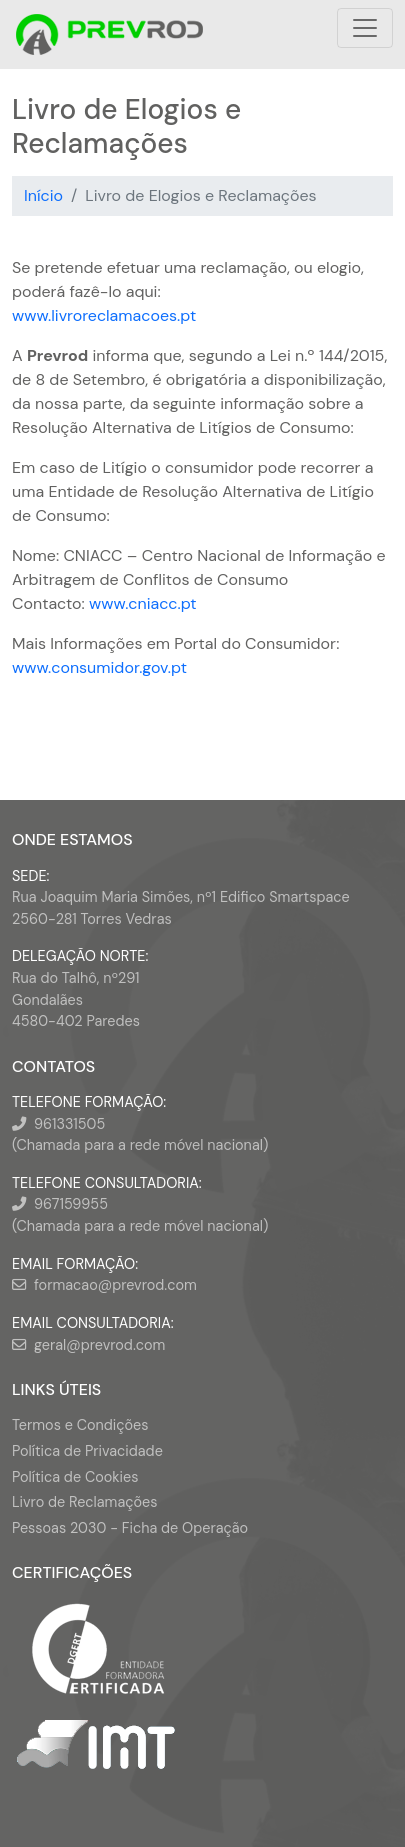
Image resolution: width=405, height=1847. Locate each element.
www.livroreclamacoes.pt (104, 315)
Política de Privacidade (87, 1451)
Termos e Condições (80, 1425)
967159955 (71, 1204)
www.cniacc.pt (143, 603)
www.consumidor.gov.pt (99, 667)
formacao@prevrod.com (115, 1285)
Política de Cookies (75, 1477)
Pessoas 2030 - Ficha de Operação (130, 1528)
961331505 (69, 1124)
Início (43, 195)
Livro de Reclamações (84, 1502)
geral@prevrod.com (99, 1345)
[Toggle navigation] (365, 28)
